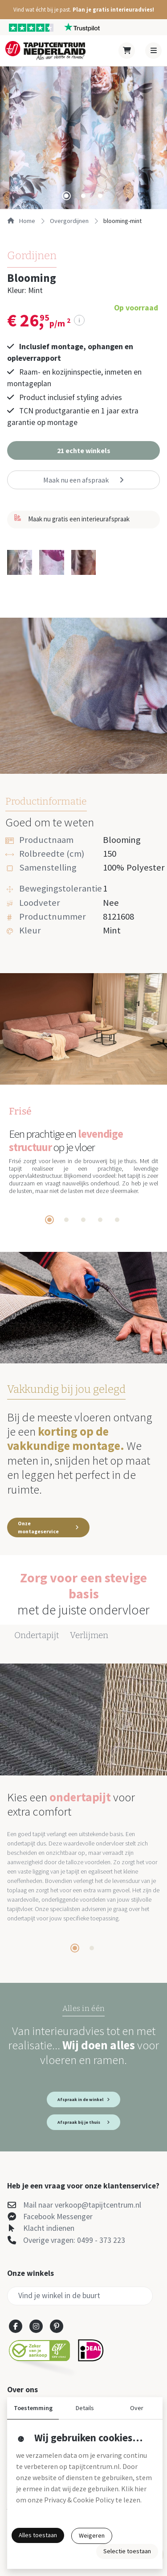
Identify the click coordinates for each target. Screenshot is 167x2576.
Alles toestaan (38, 2535)
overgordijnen (69, 221)
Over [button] (136, 2408)
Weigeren (92, 2535)
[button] (83, 9)
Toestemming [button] (33, 2408)
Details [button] (85, 2408)
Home (21, 221)
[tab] (66, 196)
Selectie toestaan (127, 2551)
